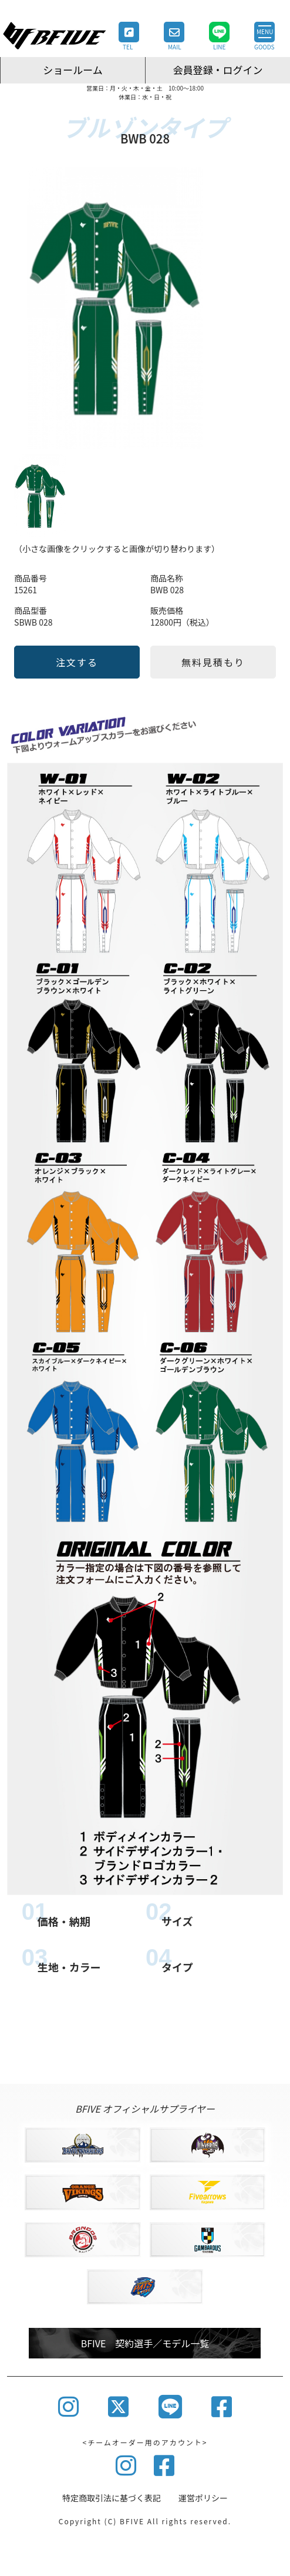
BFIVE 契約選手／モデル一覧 (145, 2343)
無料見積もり (213, 662)
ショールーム (73, 69)
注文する (77, 662)
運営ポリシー (203, 2498)
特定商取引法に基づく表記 (111, 2498)
